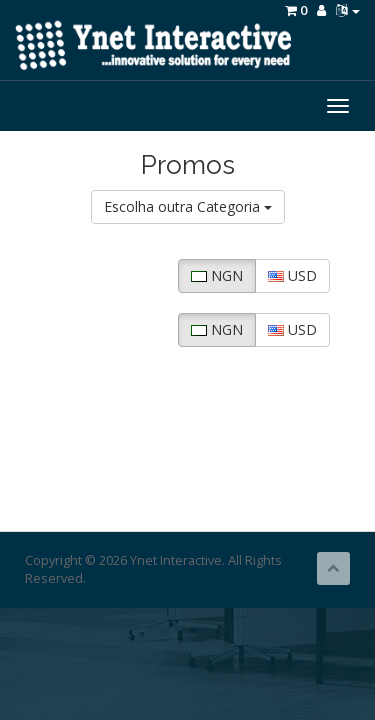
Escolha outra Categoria (188, 206)
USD (292, 275)
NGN (217, 275)
